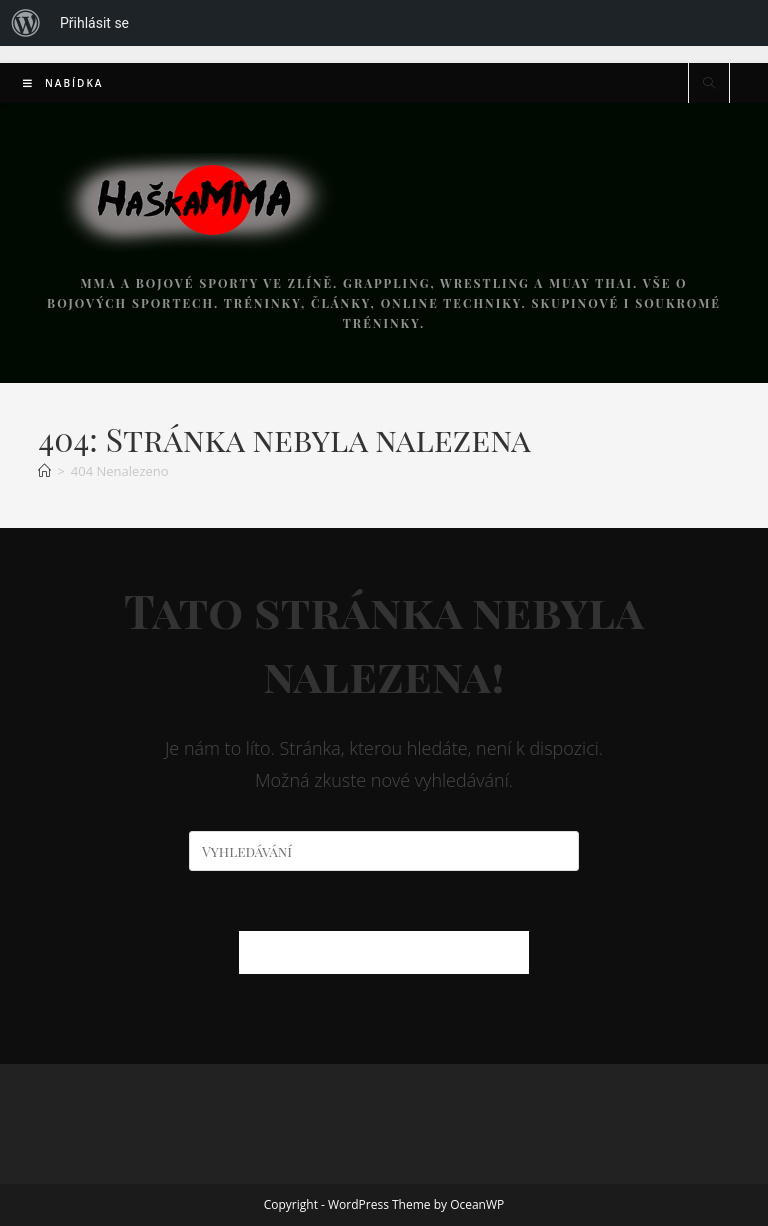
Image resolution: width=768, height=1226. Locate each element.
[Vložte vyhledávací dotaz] (384, 851)
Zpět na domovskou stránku (384, 952)
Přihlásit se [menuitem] (94, 23)
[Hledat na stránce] (709, 84)
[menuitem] (26, 23)
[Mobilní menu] (63, 83)
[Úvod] (44, 471)
